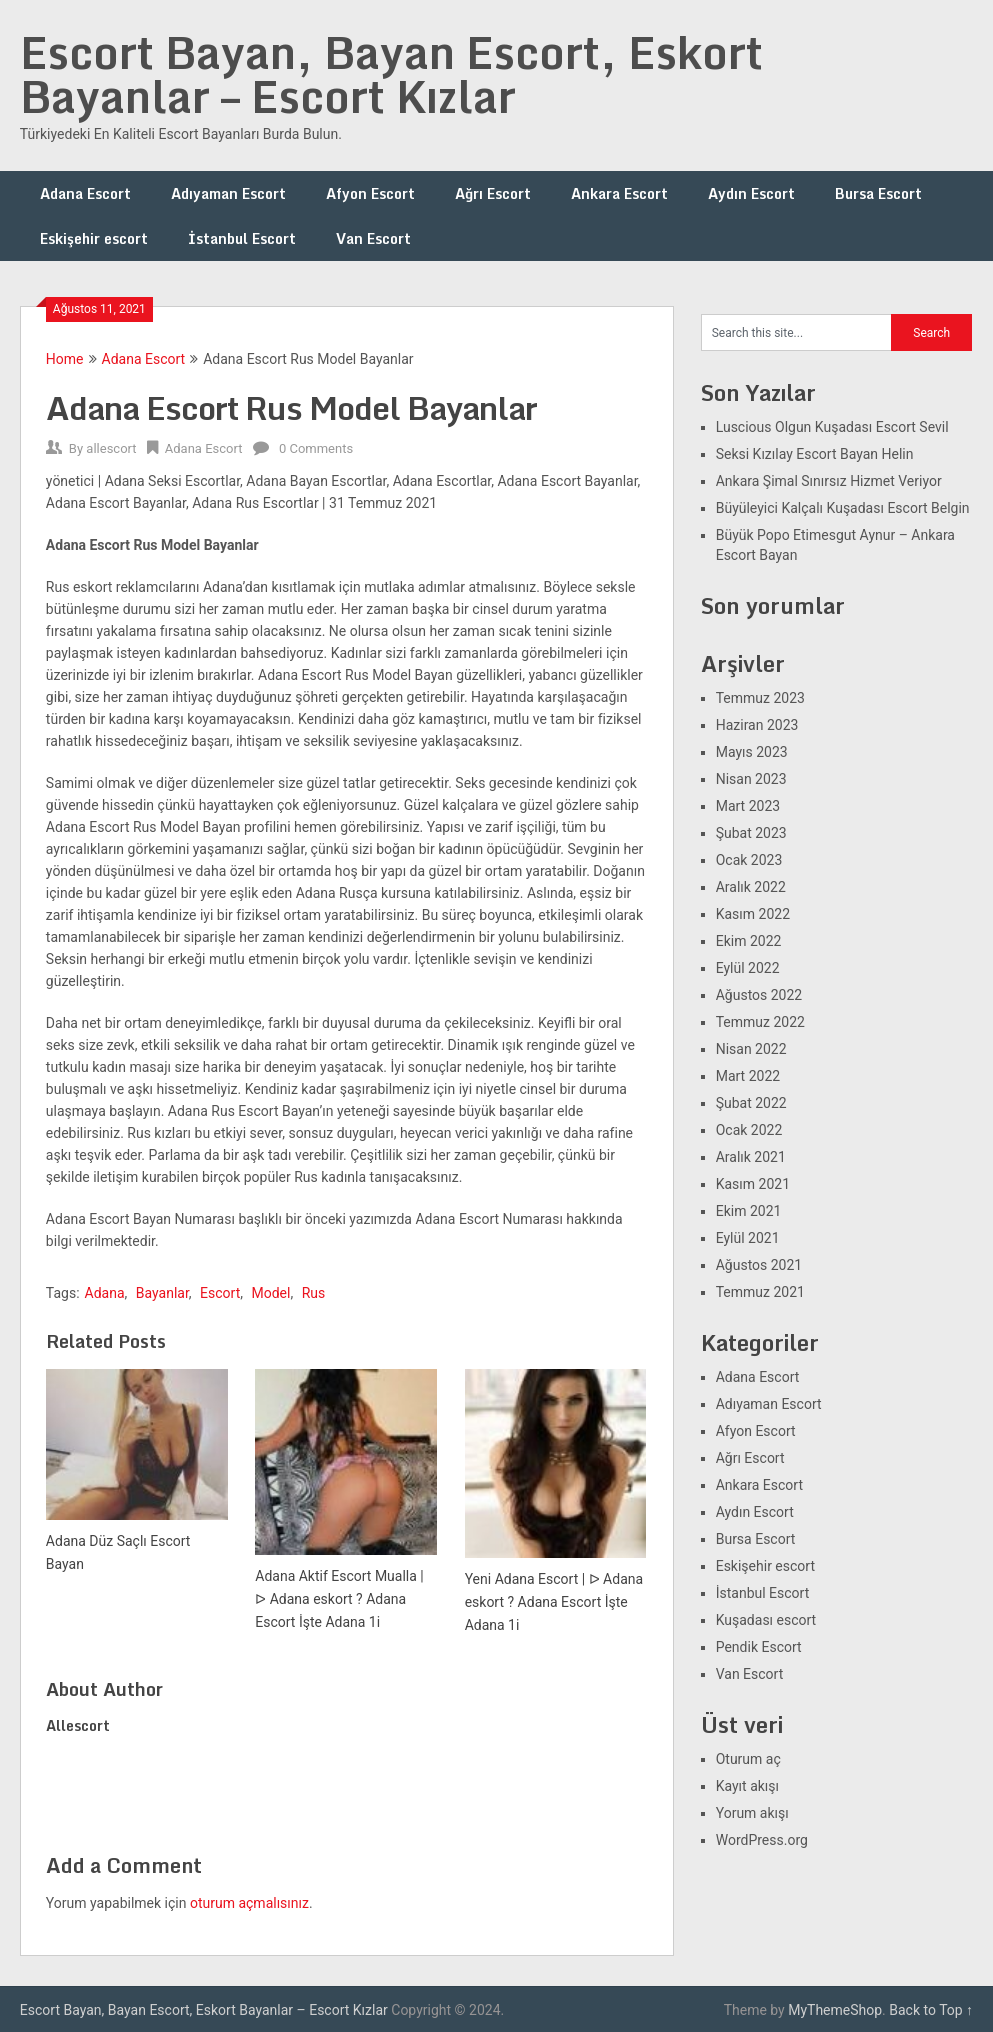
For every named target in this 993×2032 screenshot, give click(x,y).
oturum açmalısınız (249, 1903)
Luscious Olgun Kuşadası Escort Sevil (832, 427)
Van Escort (373, 238)
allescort (111, 448)
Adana (105, 1293)
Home (65, 359)
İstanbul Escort (242, 238)
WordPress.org (762, 1840)
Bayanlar (162, 1293)
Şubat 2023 (751, 833)
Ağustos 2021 (759, 1265)
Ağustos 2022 (759, 995)
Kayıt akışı (747, 1786)
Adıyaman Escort (228, 193)
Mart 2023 (748, 806)
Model (270, 1293)
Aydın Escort (751, 193)
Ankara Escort (619, 193)
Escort (220, 1293)
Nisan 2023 (751, 779)
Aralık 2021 (751, 1157)
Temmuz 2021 (760, 1292)
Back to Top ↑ (931, 2010)
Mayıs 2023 (752, 752)
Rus (314, 1293)
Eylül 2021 (748, 1238)
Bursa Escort (878, 193)
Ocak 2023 (749, 860)
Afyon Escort (370, 193)
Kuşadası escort (766, 1620)
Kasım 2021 (753, 1184)
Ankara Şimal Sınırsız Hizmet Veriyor (829, 481)
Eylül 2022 (748, 968)
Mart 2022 (748, 1076)
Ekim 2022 (749, 941)
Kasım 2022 (753, 914)
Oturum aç (748, 1759)
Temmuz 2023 (760, 698)
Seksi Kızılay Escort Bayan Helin (815, 454)
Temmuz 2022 (760, 1022)
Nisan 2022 (751, 1049)
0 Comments (316, 448)
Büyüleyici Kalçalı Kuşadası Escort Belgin (843, 508)
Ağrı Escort (493, 193)
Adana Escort (85, 193)
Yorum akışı (752, 1813)
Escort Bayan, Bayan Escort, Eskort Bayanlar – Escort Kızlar (391, 74)
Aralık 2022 (751, 887)
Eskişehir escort (94, 238)
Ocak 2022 (749, 1130)
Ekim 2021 (749, 1211)
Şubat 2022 (751, 1103)
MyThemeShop (835, 2010)
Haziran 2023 (757, 725)
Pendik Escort (759, 1647)
